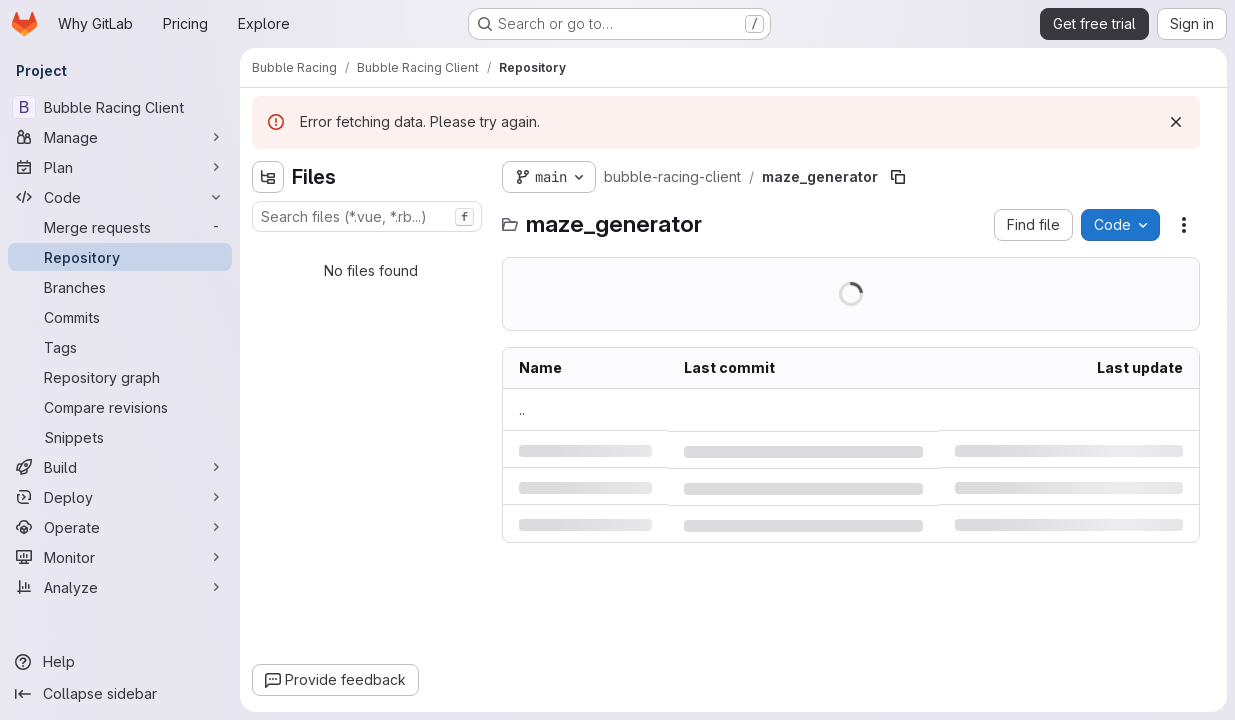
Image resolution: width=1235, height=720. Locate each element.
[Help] (120, 662)
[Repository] (120, 257)
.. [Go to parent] (522, 409)
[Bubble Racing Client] (120, 107)
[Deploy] (120, 497)
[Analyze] (120, 587)
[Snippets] (120, 437)
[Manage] (120, 137)
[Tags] (120, 347)
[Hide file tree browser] (268, 177)
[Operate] (120, 527)
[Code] (120, 197)
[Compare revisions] (120, 407)
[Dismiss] (1176, 122)
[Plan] (120, 167)
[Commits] (120, 317)
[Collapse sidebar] (120, 694)
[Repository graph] (120, 377)
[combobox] (367, 216)
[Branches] (120, 287)
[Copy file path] (898, 177)
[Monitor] (120, 557)
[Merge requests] (120, 227)
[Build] (120, 467)
